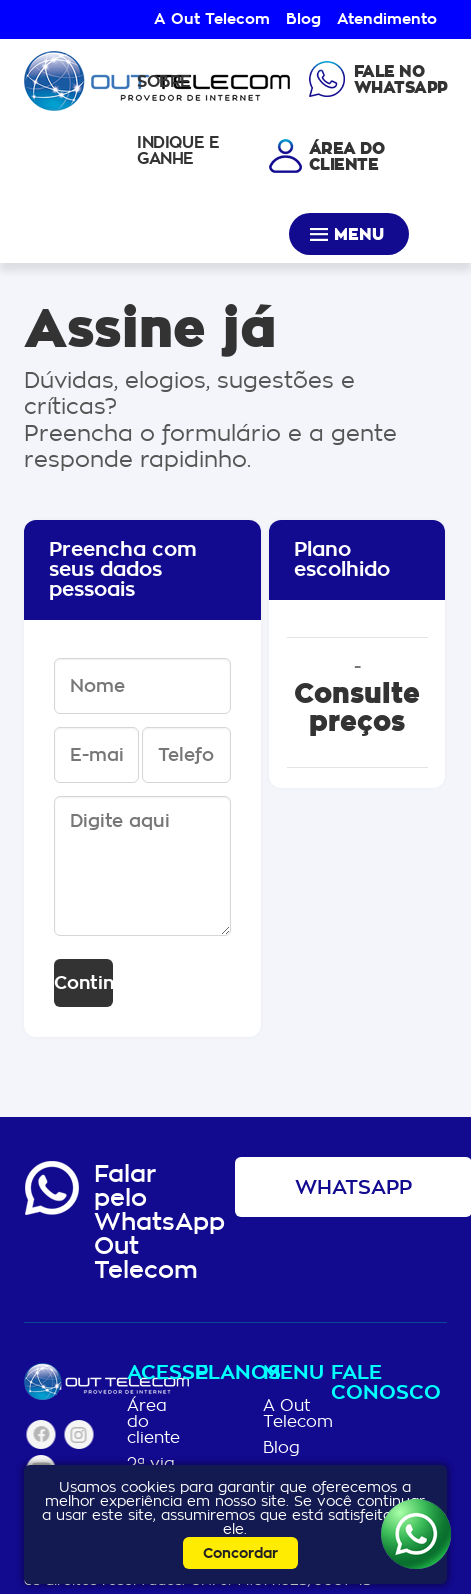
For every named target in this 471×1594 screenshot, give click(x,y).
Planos (224, 1374)
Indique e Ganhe (178, 150)
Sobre (164, 81)
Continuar (83, 983)
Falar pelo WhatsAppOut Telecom (159, 1222)
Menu (359, 235)
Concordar (240, 1553)
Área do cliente (153, 1421)
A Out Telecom (212, 19)
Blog (303, 19)
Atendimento (387, 19)
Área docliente (347, 157)
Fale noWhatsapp (401, 80)
